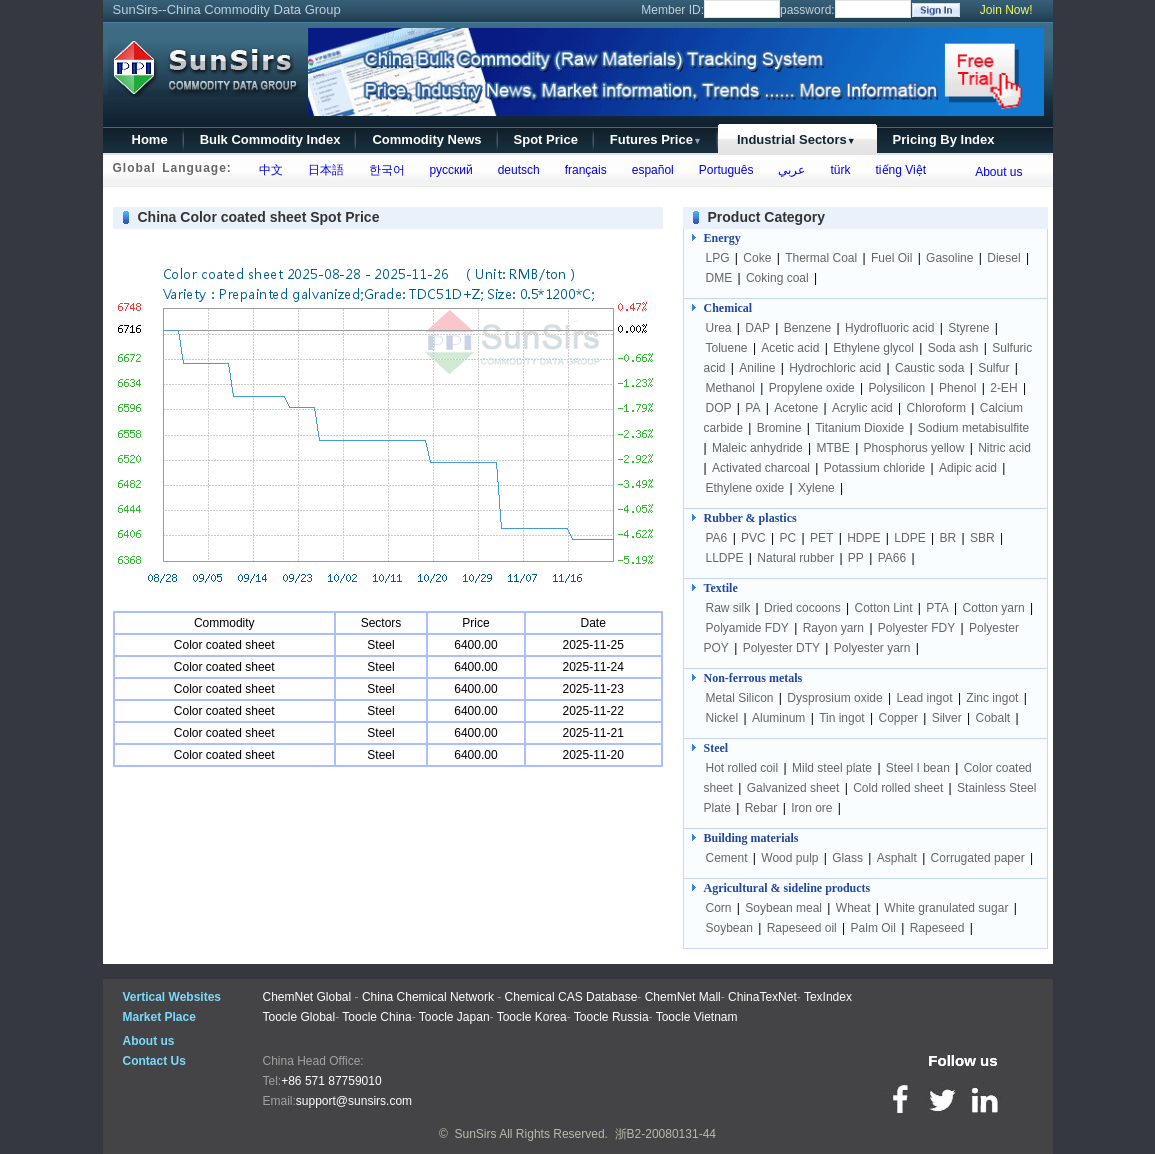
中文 (267, 170)
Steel (716, 748)
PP (856, 558)
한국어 (383, 170)
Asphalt (897, 858)
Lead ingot (925, 698)
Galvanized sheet (793, 788)
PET (821, 538)
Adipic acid (968, 468)
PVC (753, 538)
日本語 (322, 170)
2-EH (1003, 388)
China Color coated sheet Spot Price (259, 217)
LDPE (909, 538)
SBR (982, 538)
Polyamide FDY (747, 628)
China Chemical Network (428, 997)
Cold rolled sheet (898, 788)
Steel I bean (918, 768)
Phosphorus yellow (914, 448)
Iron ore (811, 808)
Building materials (751, 838)
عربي (789, 170)
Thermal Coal (821, 258)
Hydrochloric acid (835, 368)
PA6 (717, 538)
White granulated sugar (946, 908)
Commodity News (426, 139)
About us (998, 172)
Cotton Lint (883, 608)
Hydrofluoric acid (889, 328)
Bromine (779, 428)
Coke (757, 258)
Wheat (853, 908)
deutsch (515, 170)
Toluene (727, 348)
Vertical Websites (172, 997)
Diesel (1003, 258)
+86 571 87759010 (331, 1081)
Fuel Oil (891, 258)
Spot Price (546, 139)
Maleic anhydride (757, 448)
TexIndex (828, 997)
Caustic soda (929, 368)
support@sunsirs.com (354, 1101)
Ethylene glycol (873, 348)
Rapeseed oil (802, 928)
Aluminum (778, 718)
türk (837, 170)
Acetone (796, 408)
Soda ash (953, 348)
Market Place (159, 1017)
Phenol (957, 388)
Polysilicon (897, 388)
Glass (847, 858)
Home (150, 139)
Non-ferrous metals (753, 678)
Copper (898, 718)
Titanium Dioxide (859, 428)
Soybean (729, 928)
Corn (719, 908)
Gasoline (949, 258)
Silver (947, 718)
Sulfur (993, 368)
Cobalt (992, 718)
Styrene (968, 328)
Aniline (757, 368)
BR (947, 538)
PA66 (892, 558)
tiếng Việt (897, 170)
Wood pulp (789, 858)
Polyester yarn (872, 648)
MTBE (832, 448)
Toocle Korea (532, 1017)
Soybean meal (783, 908)
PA (752, 408)
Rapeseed (937, 928)
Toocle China (376, 1017)
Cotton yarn (994, 608)
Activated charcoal (761, 468)
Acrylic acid (862, 408)
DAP (757, 328)
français (582, 170)
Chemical (728, 308)
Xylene (816, 488)
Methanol (730, 388)
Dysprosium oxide (834, 698)
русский (448, 170)
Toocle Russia (611, 1017)
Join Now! (1006, 10)
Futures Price (656, 139)
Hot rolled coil (742, 768)
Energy (722, 238)
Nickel (722, 718)
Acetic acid (790, 348)
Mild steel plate (832, 768)
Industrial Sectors (796, 139)
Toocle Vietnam (697, 1017)
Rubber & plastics (750, 518)
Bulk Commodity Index (270, 139)
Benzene (807, 328)
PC (788, 538)
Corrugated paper (978, 858)
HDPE (863, 538)
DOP (719, 408)
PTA (937, 608)
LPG (718, 258)
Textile (721, 588)
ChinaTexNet (762, 997)
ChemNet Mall (683, 997)
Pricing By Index (944, 139)
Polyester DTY (781, 648)
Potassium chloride (874, 468)
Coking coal (777, 278)
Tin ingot (842, 718)
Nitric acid (1004, 448)
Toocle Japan (454, 1017)
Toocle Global (299, 1017)
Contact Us (154, 1061)
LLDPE (725, 558)
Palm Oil (873, 928)
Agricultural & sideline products (787, 888)
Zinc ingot (992, 698)
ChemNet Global (307, 997)
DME (721, 278)
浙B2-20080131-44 (665, 1134)
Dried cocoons (802, 608)
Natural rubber (795, 558)
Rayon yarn (833, 628)
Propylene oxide (812, 388)
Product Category (766, 217)
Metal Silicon (740, 698)
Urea (719, 328)
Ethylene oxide (745, 488)
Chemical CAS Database (571, 997)
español (649, 170)
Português (722, 170)
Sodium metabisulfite (973, 428)
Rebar (761, 808)
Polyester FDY (916, 628)
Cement (727, 858)
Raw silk (728, 608)
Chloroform (936, 408)
